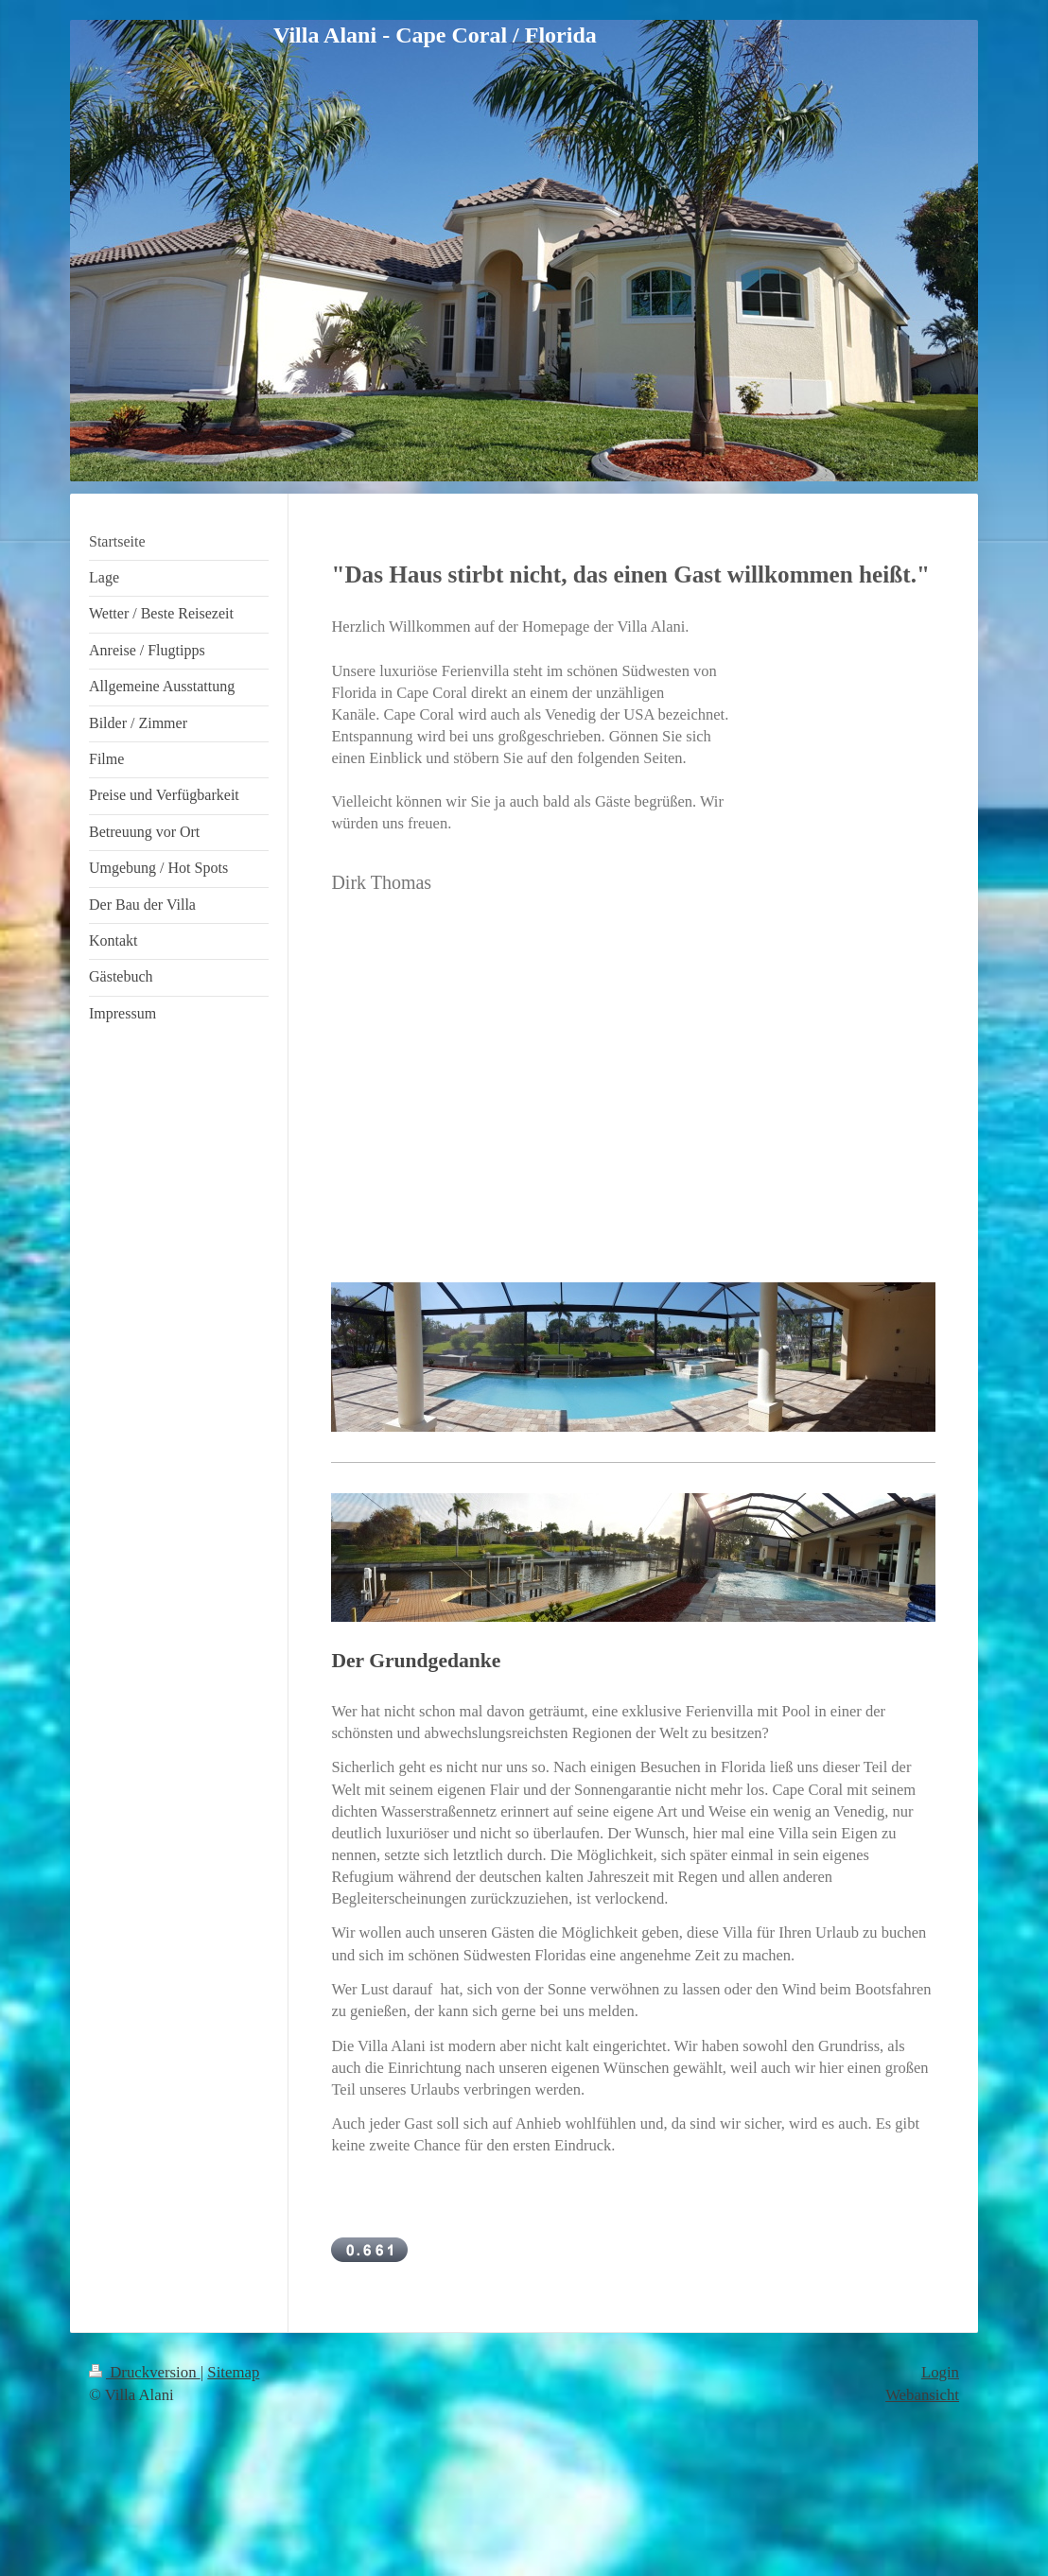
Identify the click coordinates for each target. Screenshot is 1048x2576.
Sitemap (233, 2372)
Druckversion (145, 2372)
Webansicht (922, 2395)
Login (940, 2372)
